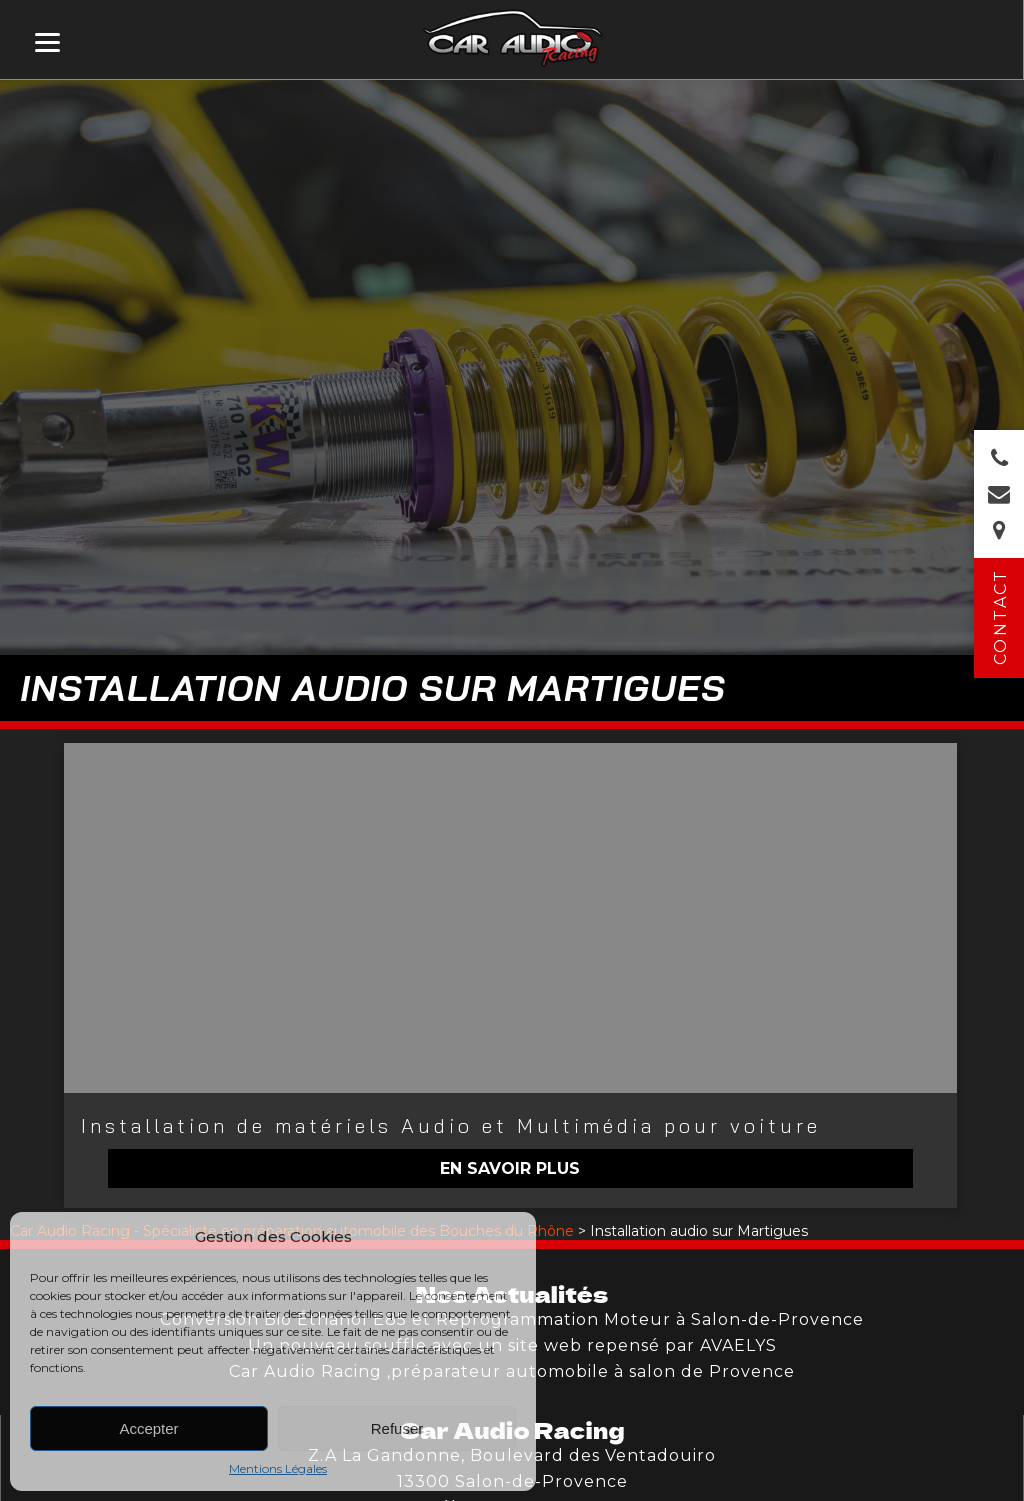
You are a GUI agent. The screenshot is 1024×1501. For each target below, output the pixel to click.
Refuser (397, 1428)
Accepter (148, 1428)
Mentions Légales (278, 1468)
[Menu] (47, 42)
